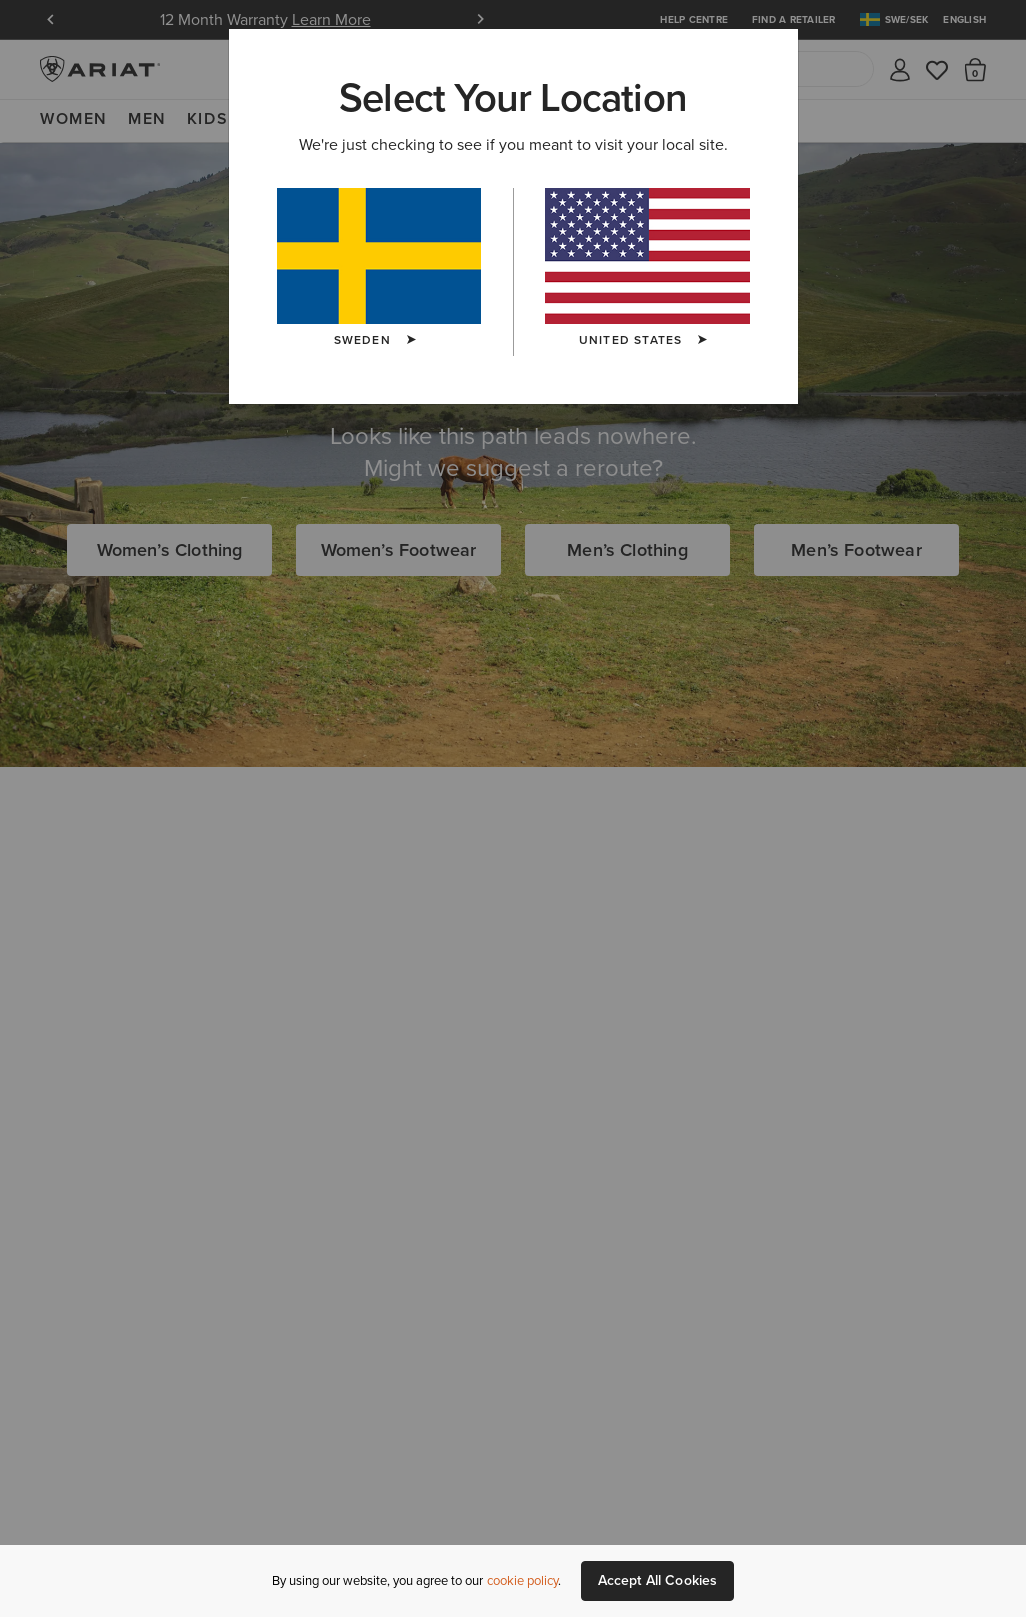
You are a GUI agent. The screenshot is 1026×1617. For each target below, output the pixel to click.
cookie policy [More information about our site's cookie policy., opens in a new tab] (522, 1580)
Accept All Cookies (658, 1580)
